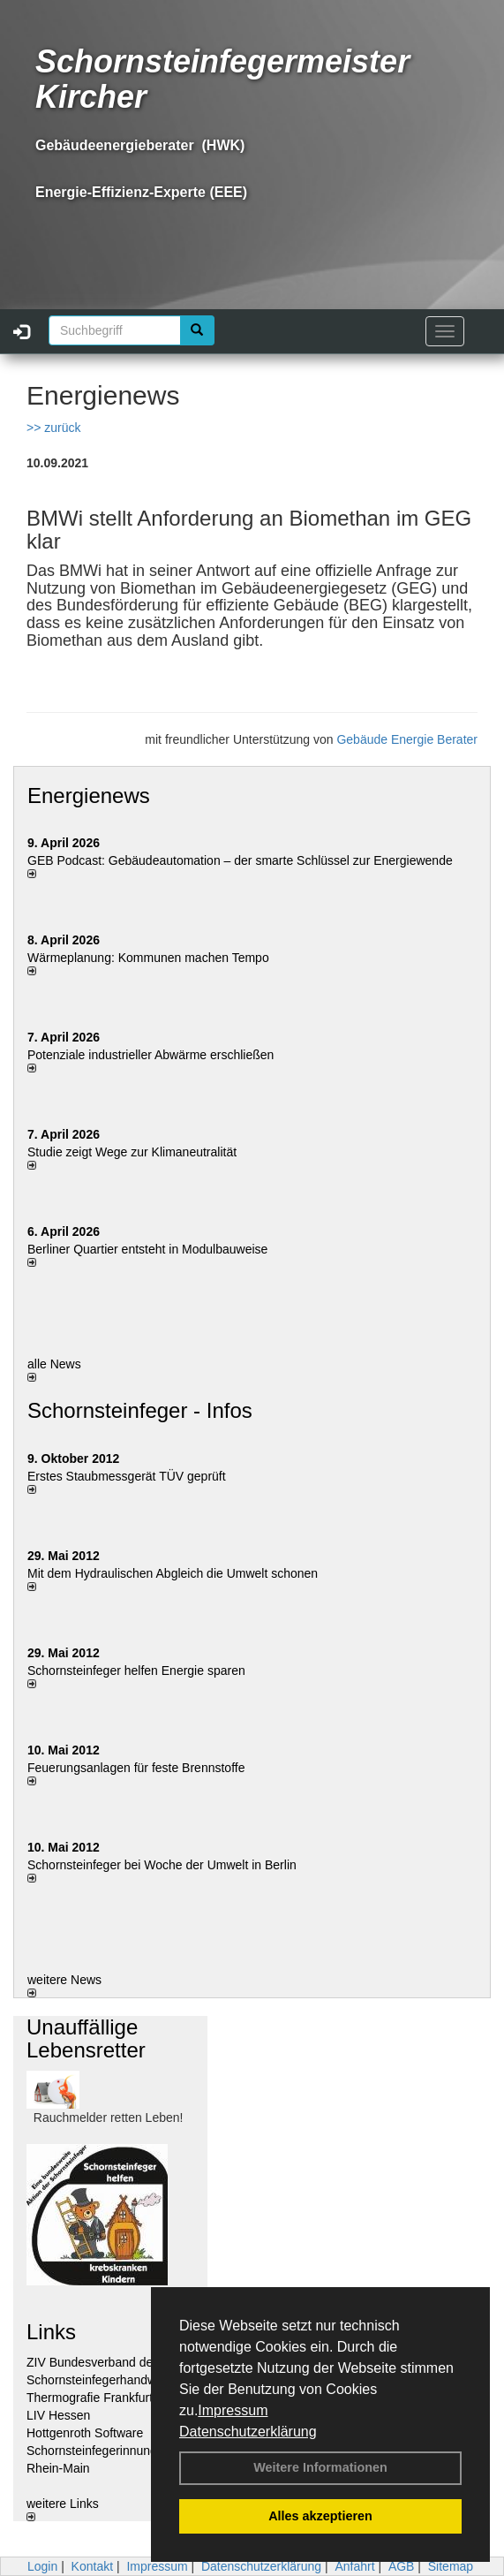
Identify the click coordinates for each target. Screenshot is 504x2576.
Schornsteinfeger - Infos (139, 1410)
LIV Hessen (58, 2415)
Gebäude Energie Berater (407, 739)
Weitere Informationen (320, 2467)
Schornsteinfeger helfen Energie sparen (136, 1670)
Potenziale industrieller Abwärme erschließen (150, 1055)
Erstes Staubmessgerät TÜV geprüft (126, 1476)
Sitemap (450, 2566)
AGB (401, 2566)
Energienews (88, 795)
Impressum (232, 2410)
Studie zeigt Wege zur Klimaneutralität (132, 1152)
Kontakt (92, 2566)
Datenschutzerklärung (248, 2431)
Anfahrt (354, 2566)
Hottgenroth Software (84, 2433)
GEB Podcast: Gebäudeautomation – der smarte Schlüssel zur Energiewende (241, 860)
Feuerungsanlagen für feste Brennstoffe (135, 1768)
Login (42, 2566)
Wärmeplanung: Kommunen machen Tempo (148, 958)
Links (51, 2332)
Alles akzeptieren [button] (320, 2516)
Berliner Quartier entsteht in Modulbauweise (147, 1249)
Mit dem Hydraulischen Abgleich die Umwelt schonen (172, 1573)
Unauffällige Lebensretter (86, 2038)
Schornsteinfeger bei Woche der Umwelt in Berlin (162, 1865)
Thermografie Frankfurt (89, 2397)
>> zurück (53, 427)
